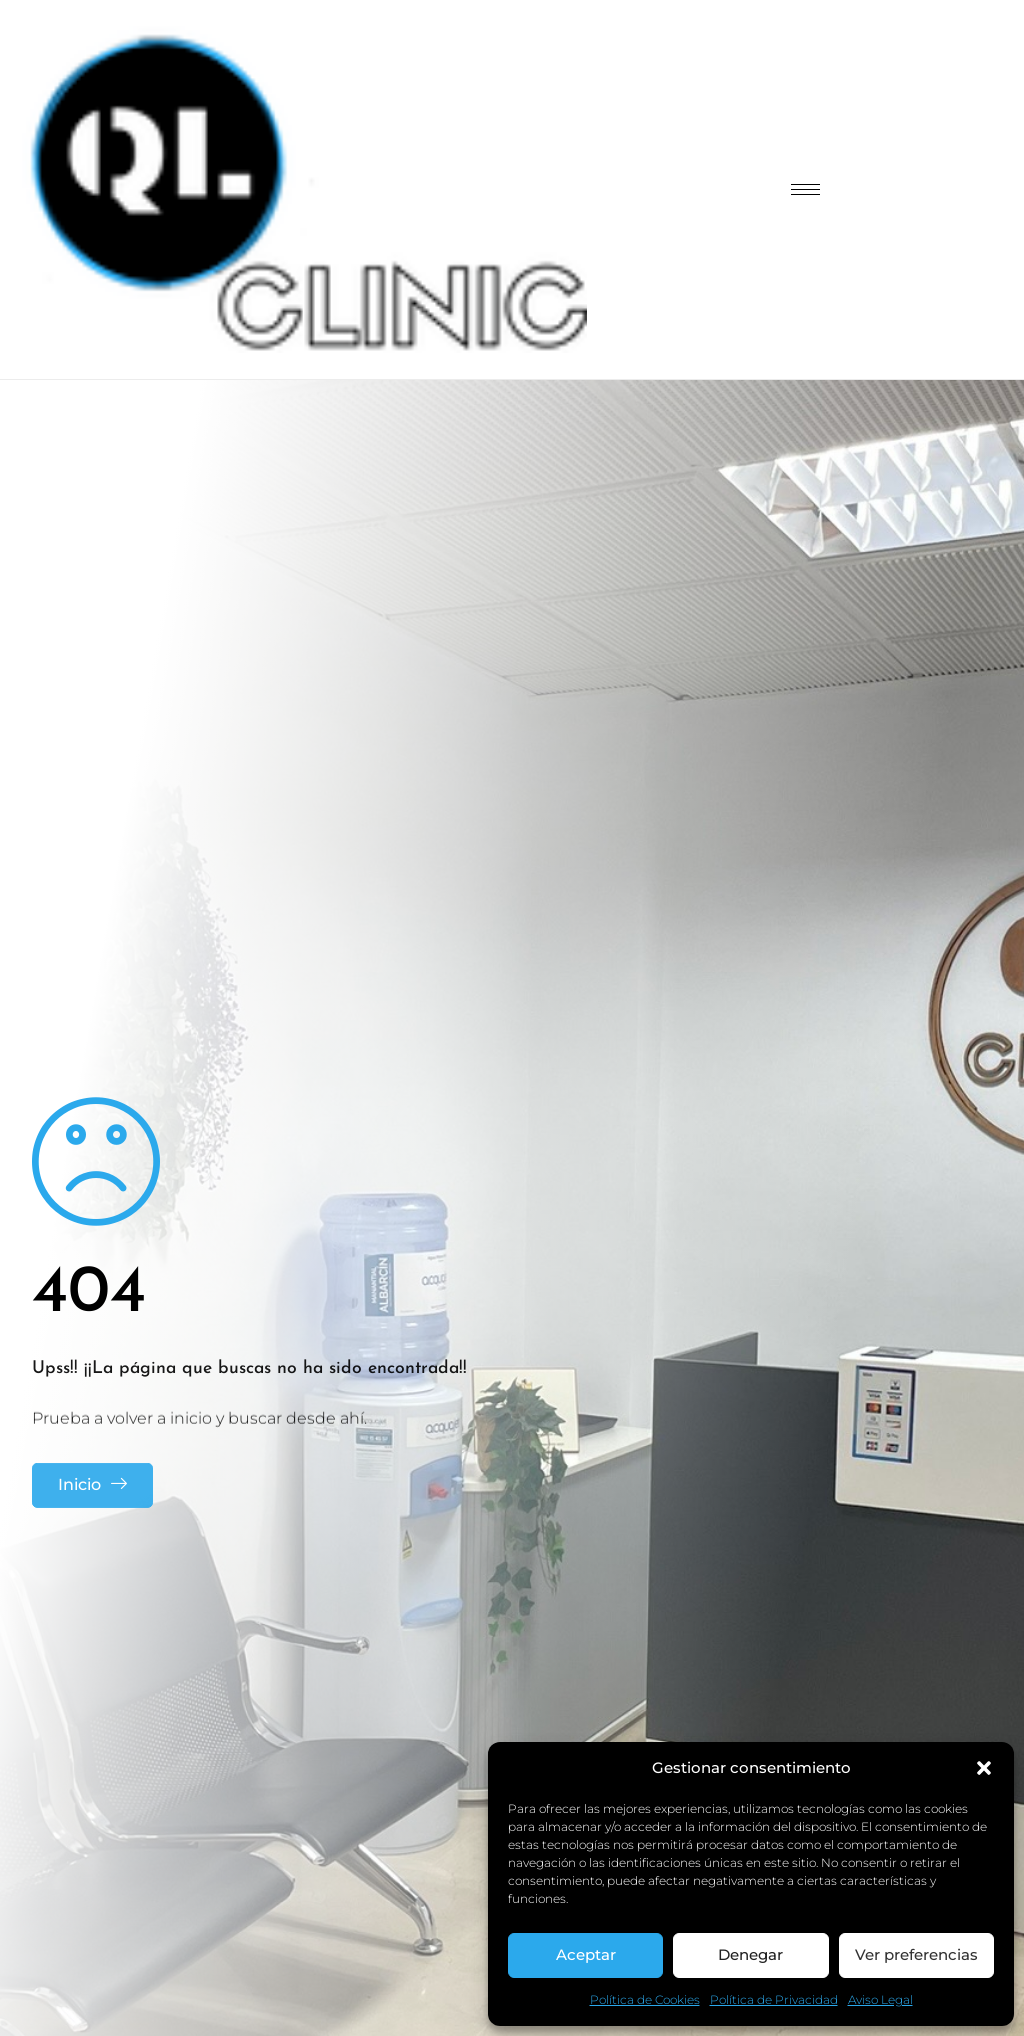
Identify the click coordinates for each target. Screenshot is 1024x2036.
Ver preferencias (916, 1954)
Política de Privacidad (774, 1999)
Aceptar (586, 1954)
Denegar (750, 1954)
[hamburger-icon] (805, 189)
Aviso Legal (880, 1999)
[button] (984, 1768)
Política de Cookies (645, 1999)
